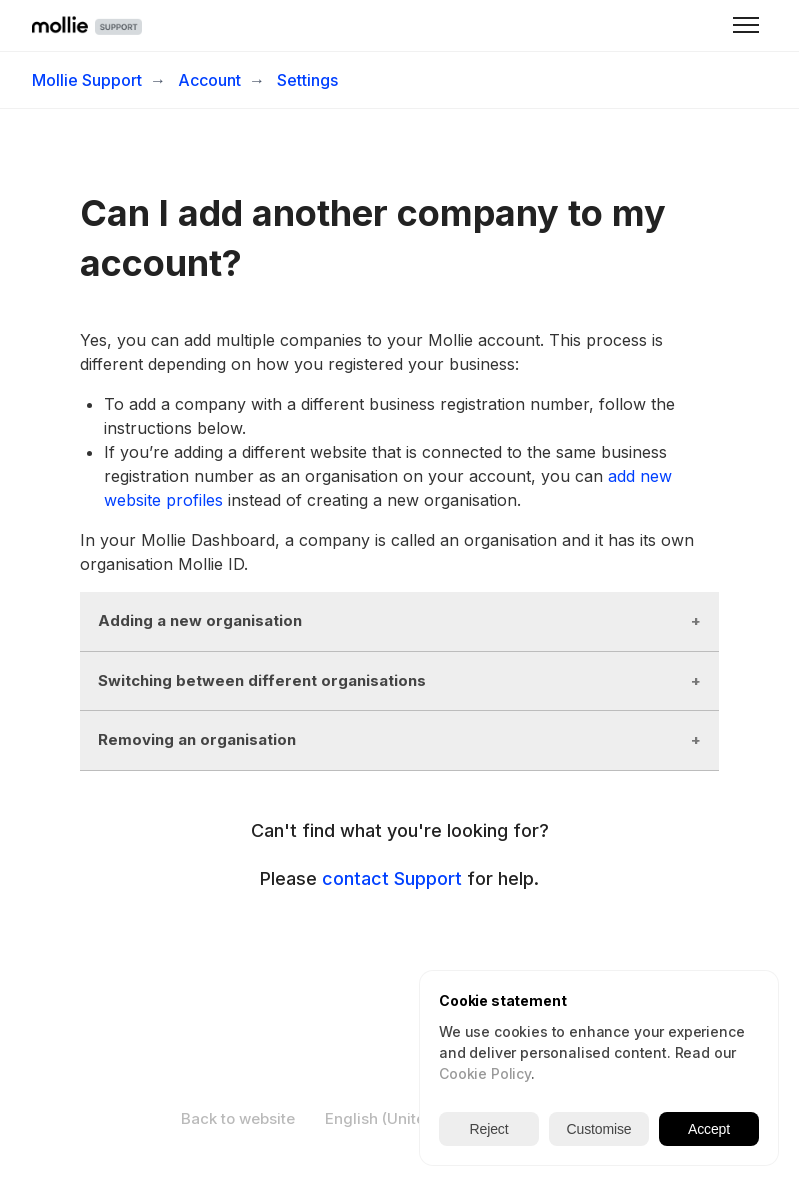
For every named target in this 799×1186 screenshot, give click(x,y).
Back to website (238, 1118)
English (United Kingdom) (427, 1118)
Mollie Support (87, 80)
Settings (307, 80)
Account (209, 80)
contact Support (392, 878)
